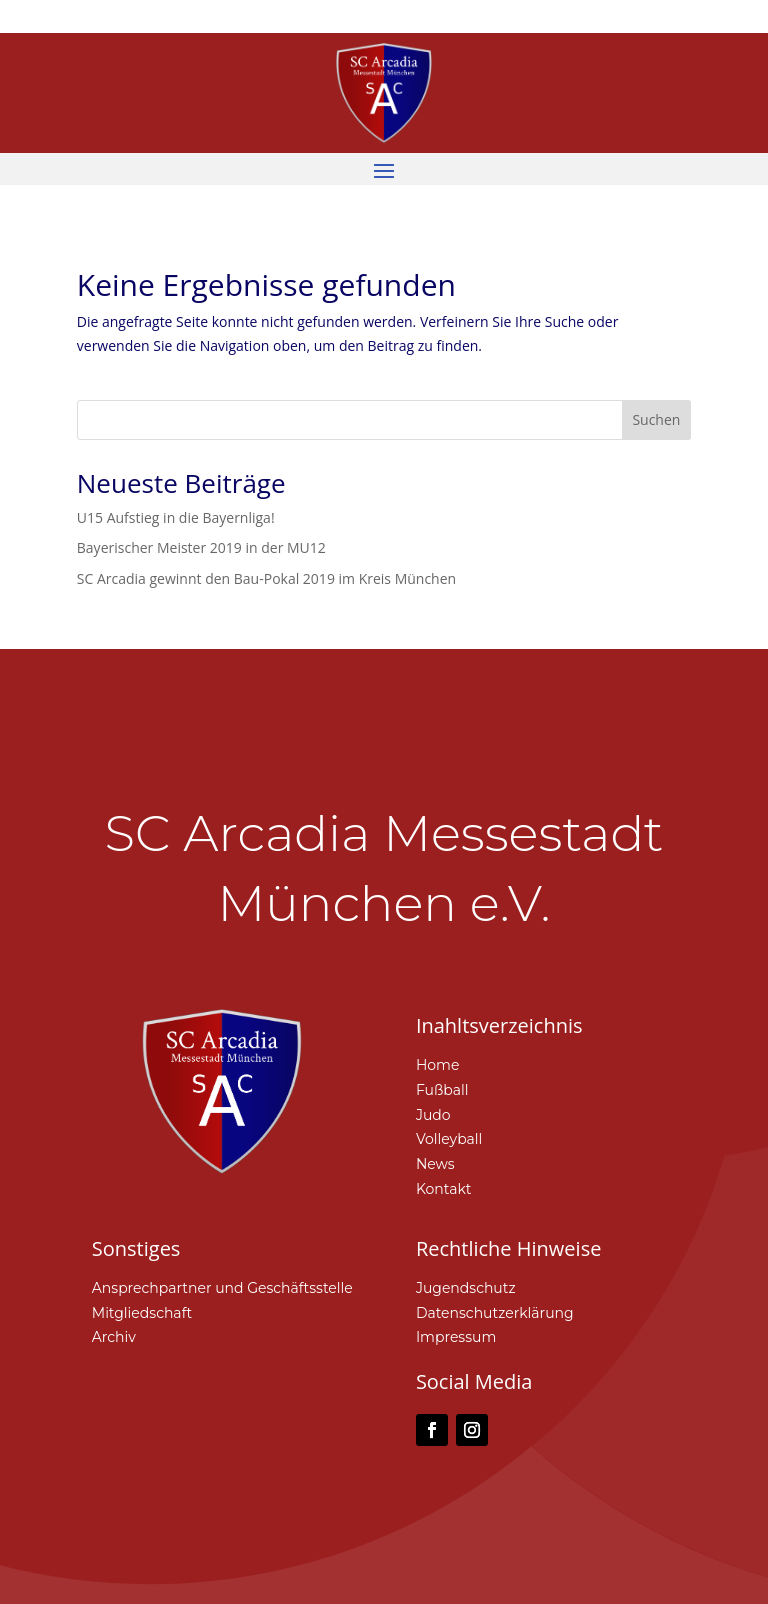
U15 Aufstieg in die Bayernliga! (176, 517)
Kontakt (444, 1189)
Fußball (442, 1090)
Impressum (456, 1337)
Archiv (114, 1337)
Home (437, 1065)
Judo (433, 1115)
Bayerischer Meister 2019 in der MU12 (201, 547)
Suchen (656, 419)
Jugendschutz (466, 1288)
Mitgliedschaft (142, 1313)
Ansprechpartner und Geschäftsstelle (222, 1288)
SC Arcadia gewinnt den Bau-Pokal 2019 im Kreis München (266, 578)
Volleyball (449, 1139)
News (435, 1164)
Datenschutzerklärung (495, 1313)
